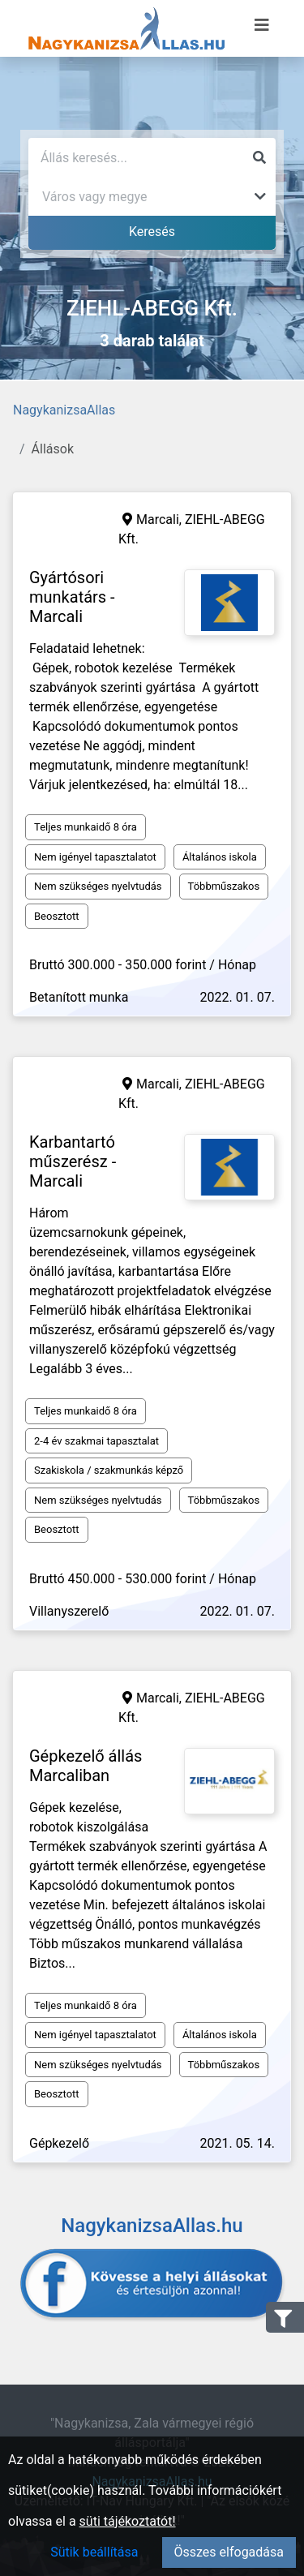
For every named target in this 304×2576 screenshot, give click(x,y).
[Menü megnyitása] (262, 25)
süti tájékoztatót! (127, 2521)
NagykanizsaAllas (64, 410)
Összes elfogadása (229, 2552)
